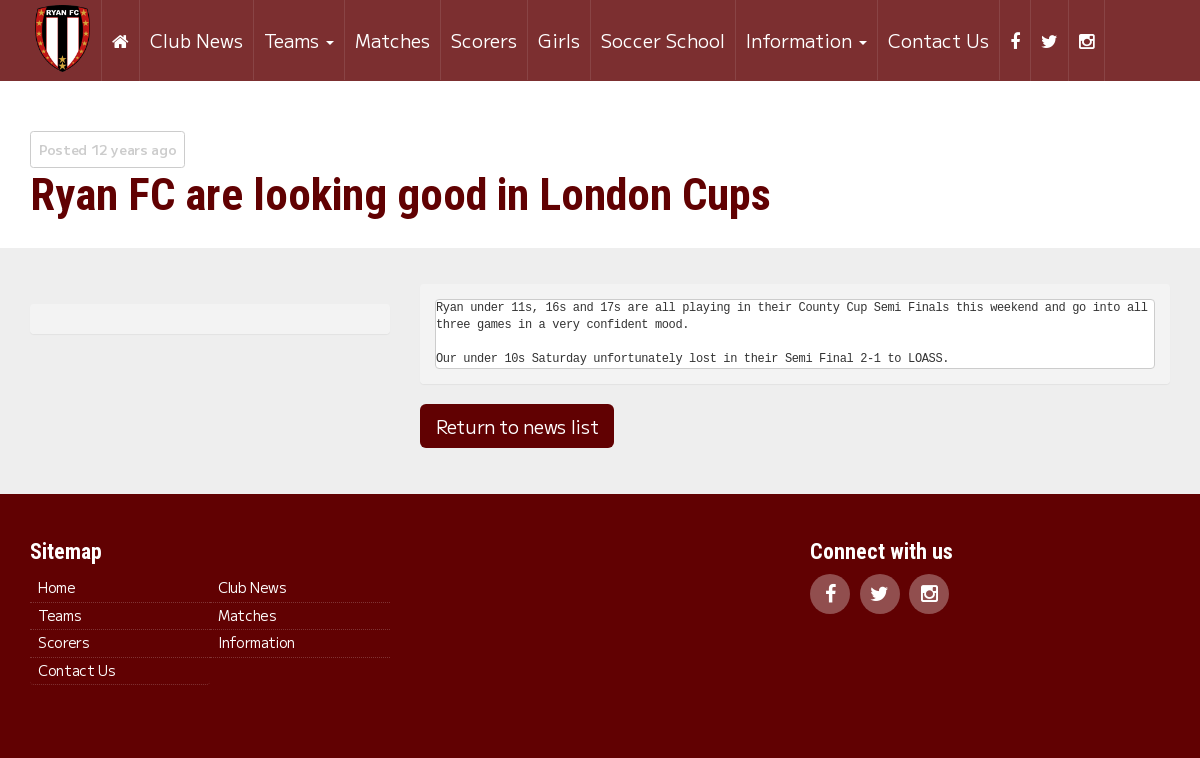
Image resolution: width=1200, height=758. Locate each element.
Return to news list (517, 426)
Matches (391, 40)
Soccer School (662, 40)
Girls (558, 40)
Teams (298, 40)
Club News (195, 40)
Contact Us (937, 40)
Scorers (483, 40)
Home (57, 587)
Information (805, 40)
